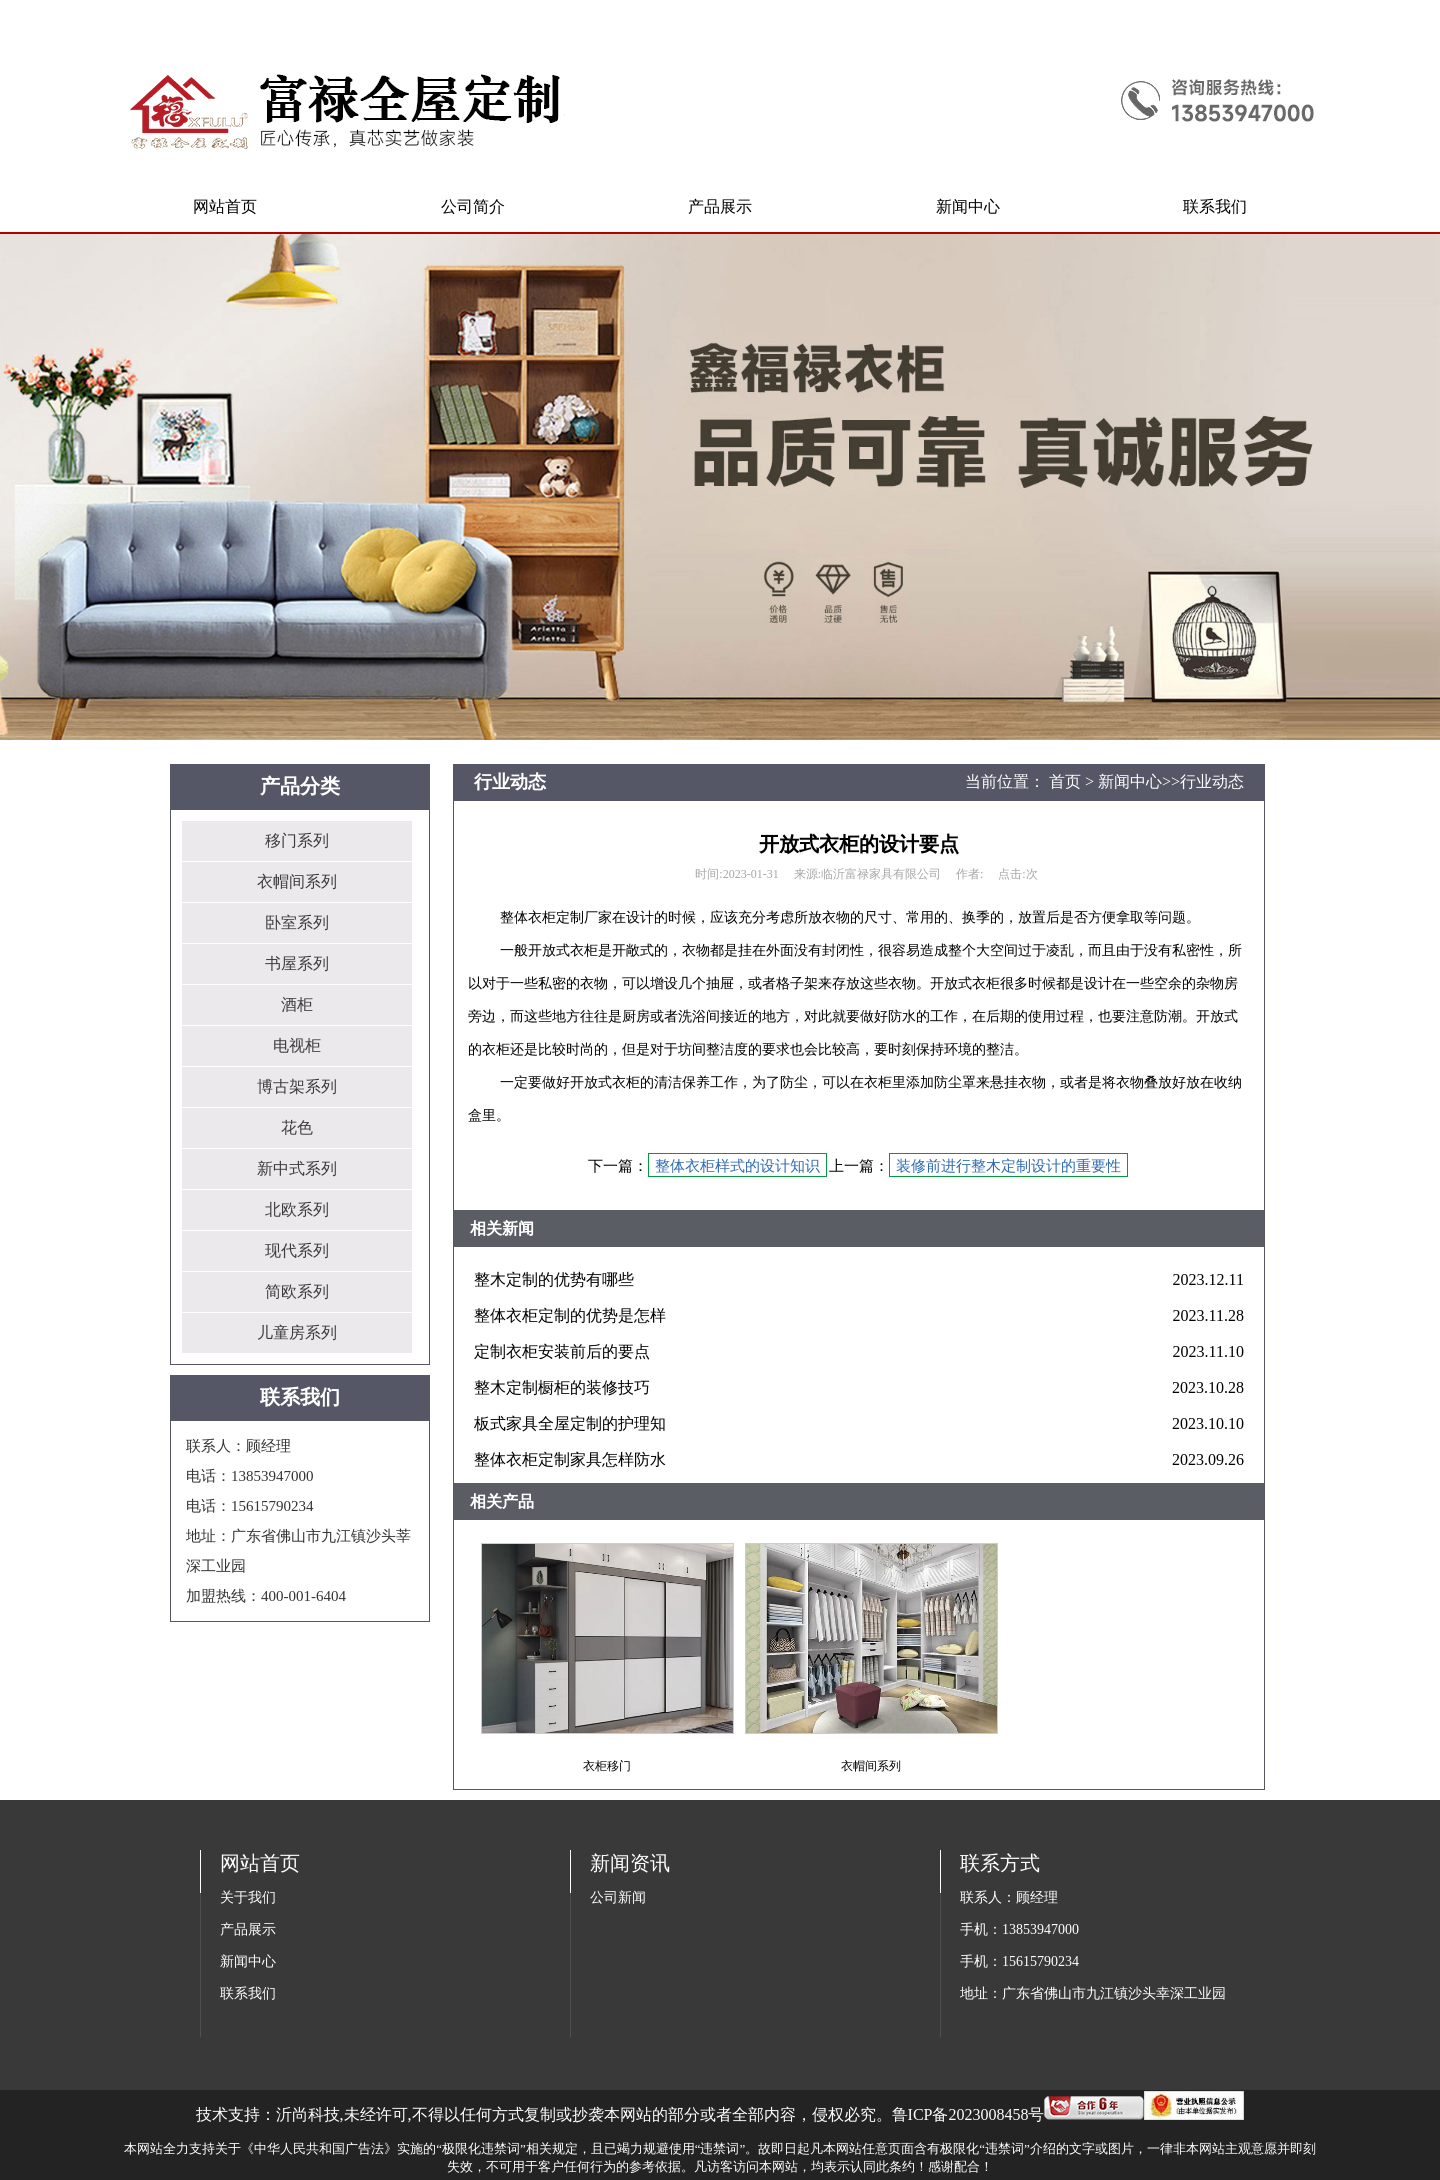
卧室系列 (297, 922)
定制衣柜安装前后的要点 (562, 1351)
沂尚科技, (310, 2114)
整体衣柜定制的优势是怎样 (570, 1315)
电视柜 (297, 1045)
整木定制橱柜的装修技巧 (562, 1387)
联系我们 (248, 1993)
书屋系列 (297, 963)
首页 (1065, 781)
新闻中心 (1130, 781)
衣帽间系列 (297, 881)
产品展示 (248, 1929)
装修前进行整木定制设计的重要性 (1008, 1166)
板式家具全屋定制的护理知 (570, 1423)
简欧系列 (297, 1291)
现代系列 (297, 1250)
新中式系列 (297, 1168)
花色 (297, 1127)
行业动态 (1212, 781)
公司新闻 (618, 1897)
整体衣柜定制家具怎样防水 (570, 1459)
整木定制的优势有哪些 (554, 1279)
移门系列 (297, 840)
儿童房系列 (297, 1332)
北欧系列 (297, 1209)
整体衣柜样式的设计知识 (737, 1166)
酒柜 (297, 1004)
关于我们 (248, 1897)
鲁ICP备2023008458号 (968, 2114)
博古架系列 (297, 1086)
